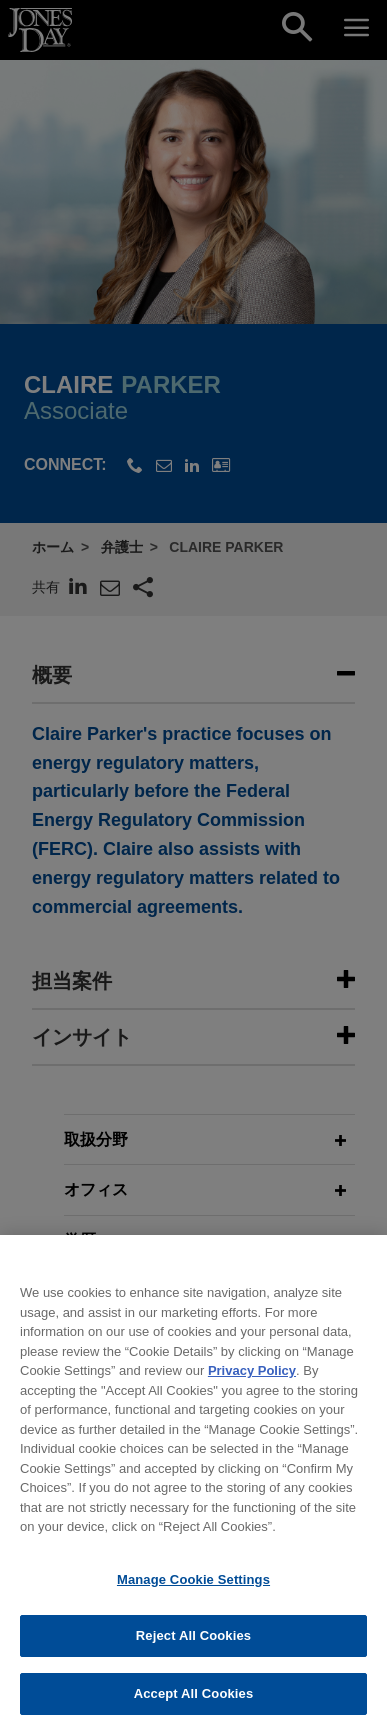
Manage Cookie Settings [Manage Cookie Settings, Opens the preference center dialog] (193, 1589)
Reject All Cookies (193, 1646)
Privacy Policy (252, 1380)
